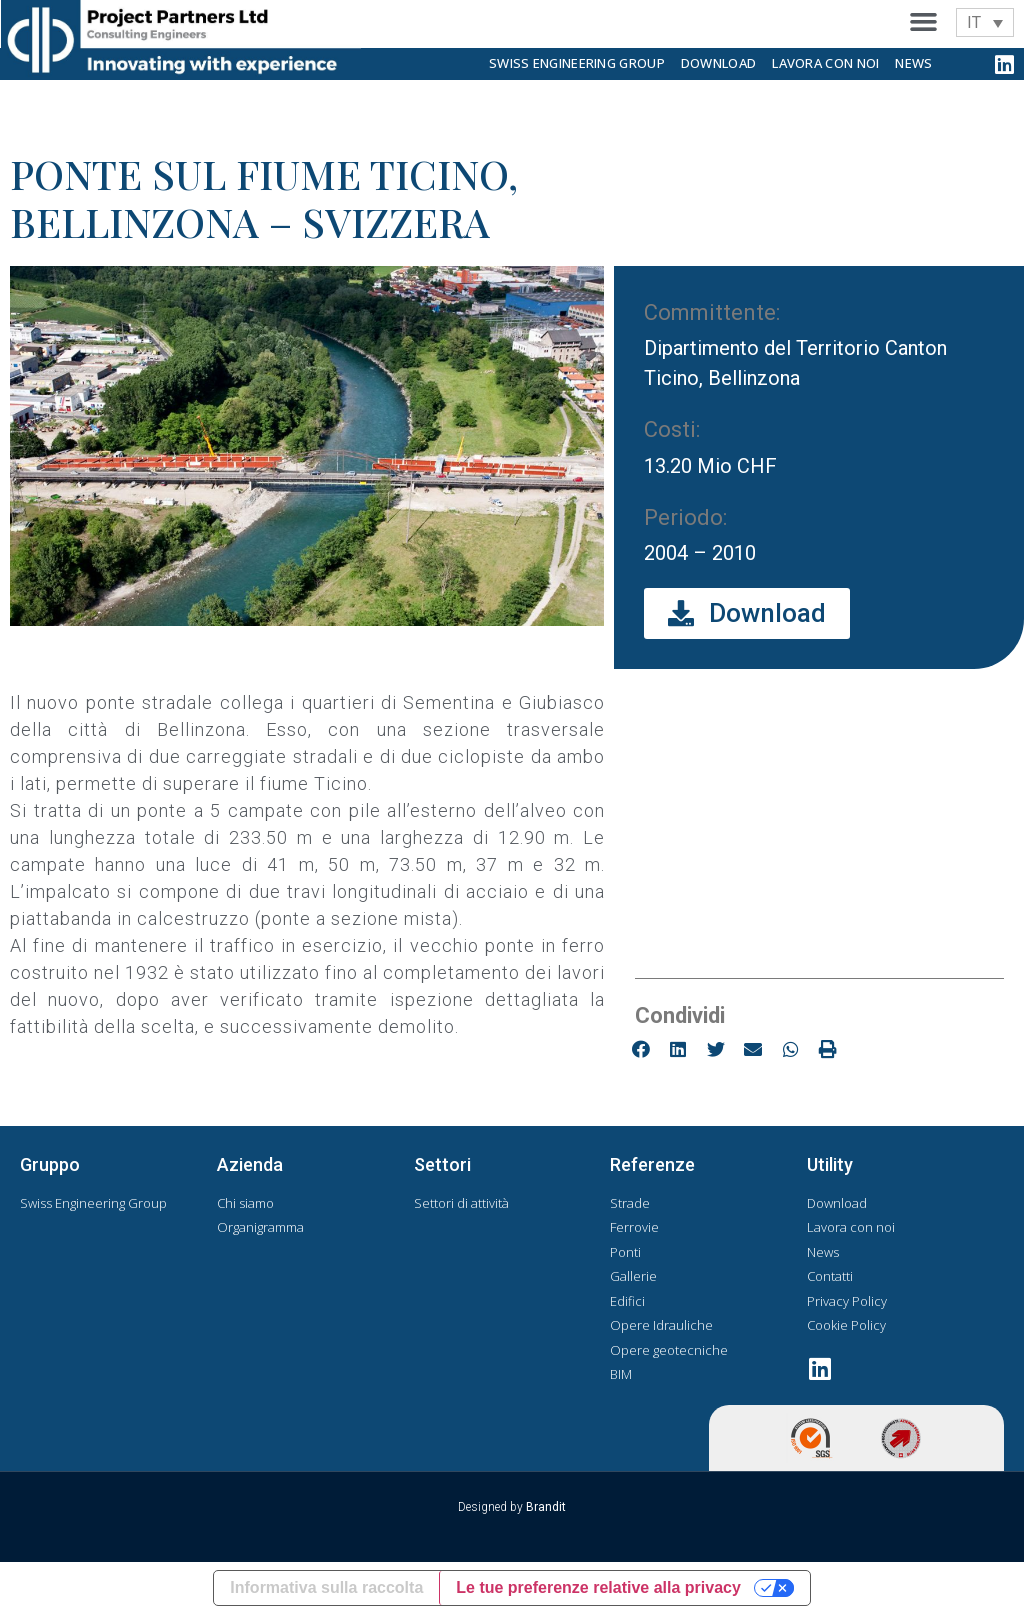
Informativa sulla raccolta (326, 1587)
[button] (924, 22)
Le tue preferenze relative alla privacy (598, 1587)
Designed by (512, 1507)
